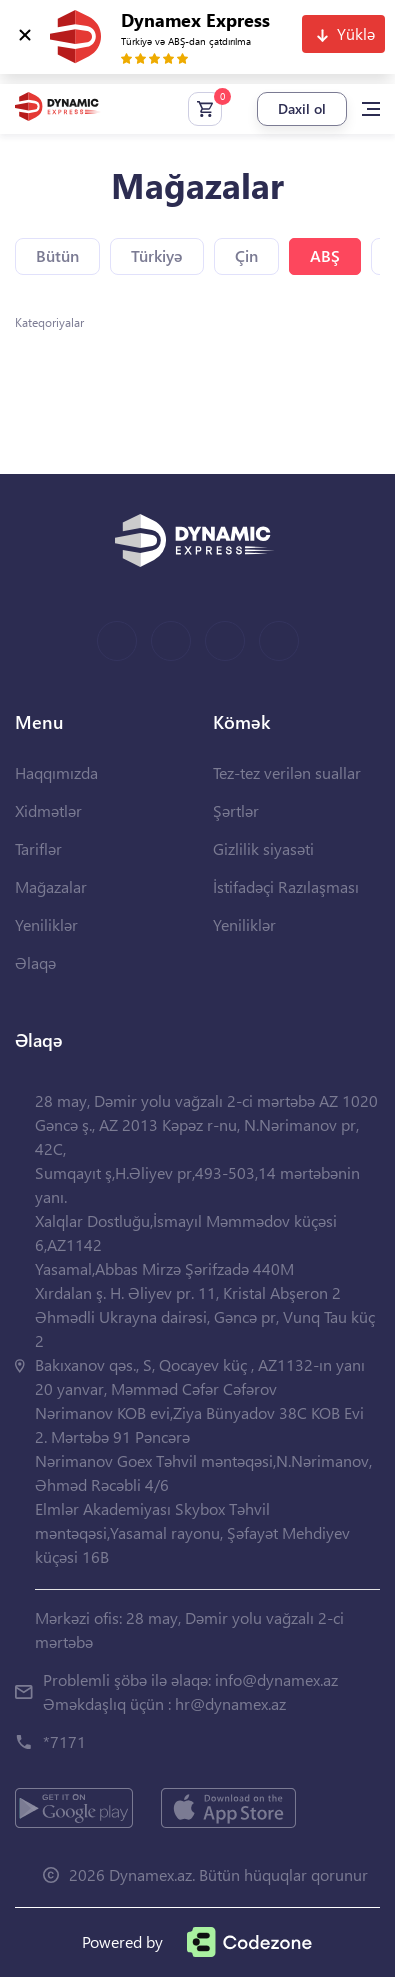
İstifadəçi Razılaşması (286, 886)
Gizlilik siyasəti (263, 848)
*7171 (64, 1741)
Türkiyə (157, 255)
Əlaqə (35, 962)
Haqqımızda (56, 772)
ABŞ (325, 255)
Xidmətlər (48, 810)
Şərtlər (236, 810)
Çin (246, 255)
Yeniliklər (46, 924)
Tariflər (38, 848)
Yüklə (356, 33)
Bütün (57, 255)
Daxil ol (302, 108)
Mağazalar (51, 886)
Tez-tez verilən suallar (287, 772)
